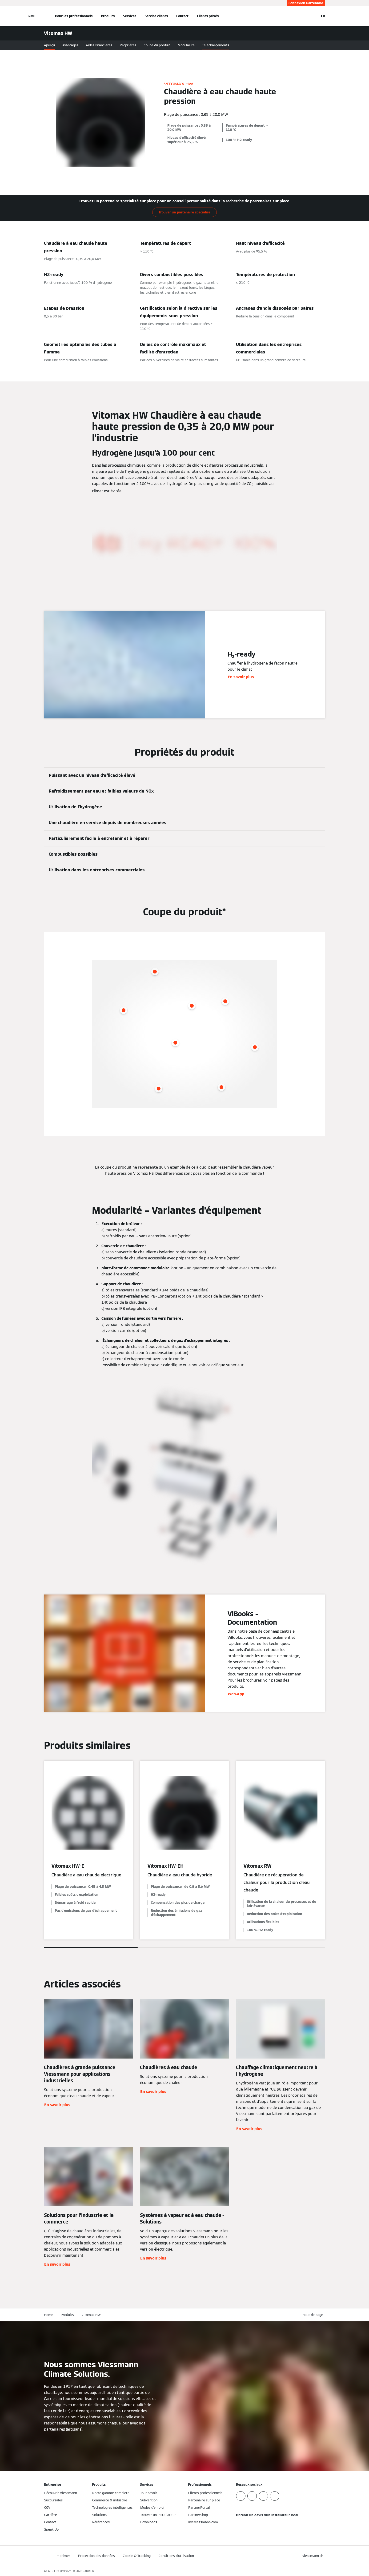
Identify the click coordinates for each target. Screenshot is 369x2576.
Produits (108, 16)
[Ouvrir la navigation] (32, 16)
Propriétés (128, 45)
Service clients (156, 16)
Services (129, 16)
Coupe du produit (157, 45)
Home (48, 2315)
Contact (182, 16)
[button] (314, 2315)
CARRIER (88, 2571)
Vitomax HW (91, 2315)
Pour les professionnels (73, 16)
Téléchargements (215, 45)
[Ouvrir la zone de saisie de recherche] (313, 16)
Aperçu (49, 45)
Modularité (186, 45)
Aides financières (99, 45)
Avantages (70, 45)
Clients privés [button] (208, 16)
